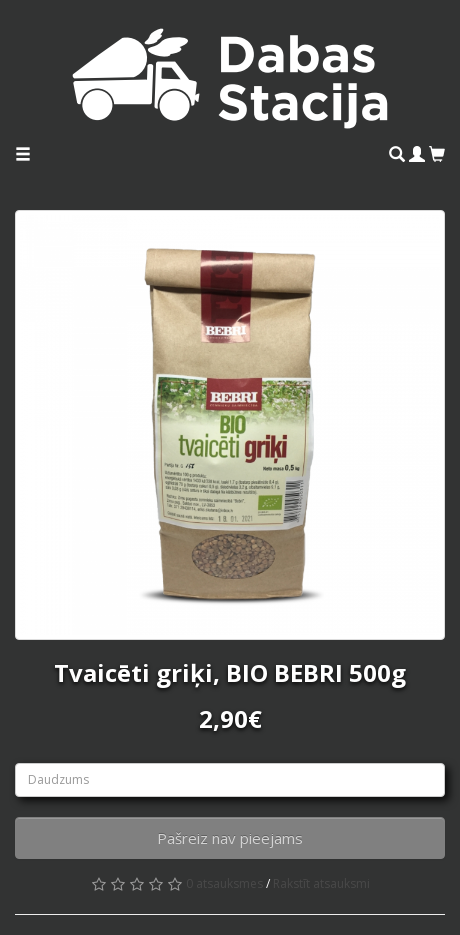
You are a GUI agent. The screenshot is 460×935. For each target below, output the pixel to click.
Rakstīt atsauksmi (321, 883)
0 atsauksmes (224, 883)
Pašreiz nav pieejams (230, 838)
